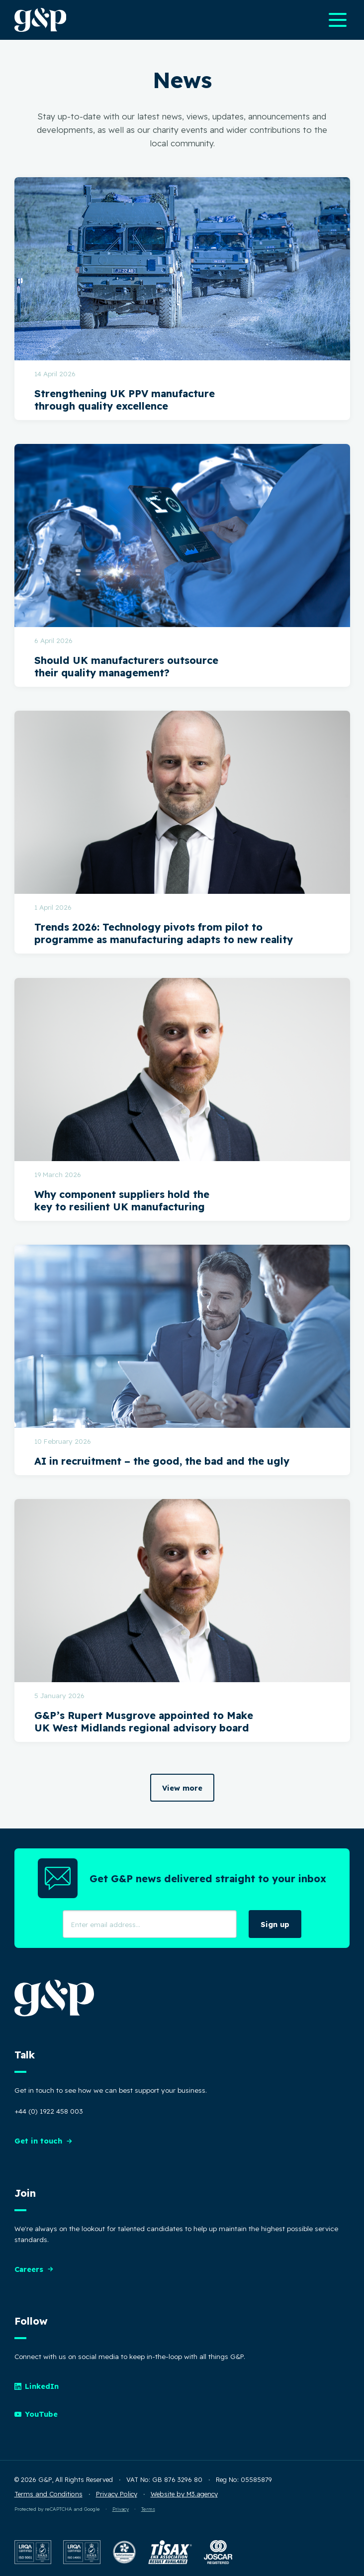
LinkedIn (36, 2386)
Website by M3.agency (184, 2494)
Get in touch (43, 2141)
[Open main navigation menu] (338, 20)
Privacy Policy (116, 2494)
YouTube (36, 2414)
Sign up (275, 1924)
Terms (148, 2509)
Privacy (120, 2509)
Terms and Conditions (48, 2494)
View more (182, 1788)
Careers (34, 2269)
